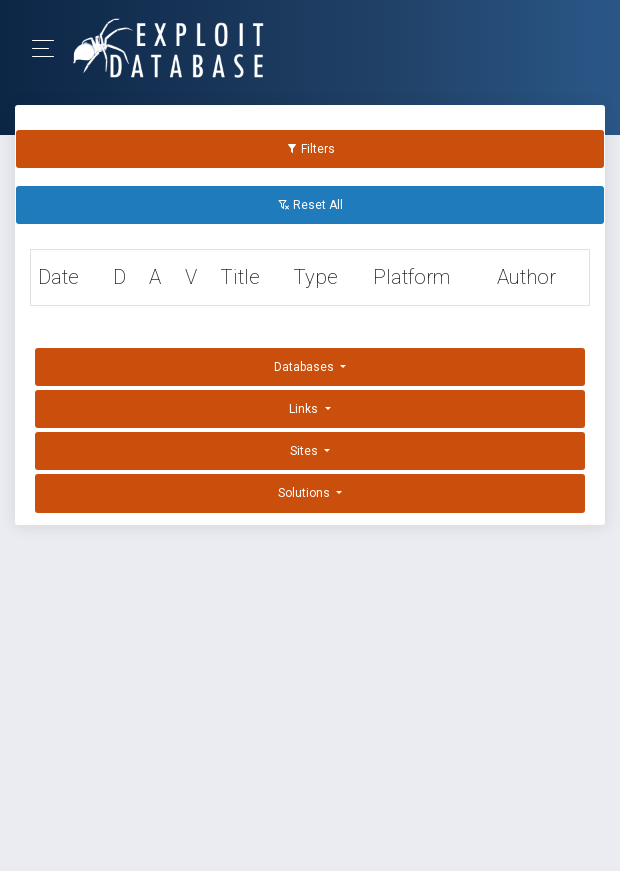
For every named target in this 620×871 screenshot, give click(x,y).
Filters (310, 149)
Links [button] (305, 409)
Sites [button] (305, 451)
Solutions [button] (305, 493)
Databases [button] (305, 367)
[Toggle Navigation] (49, 48)
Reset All (310, 205)
